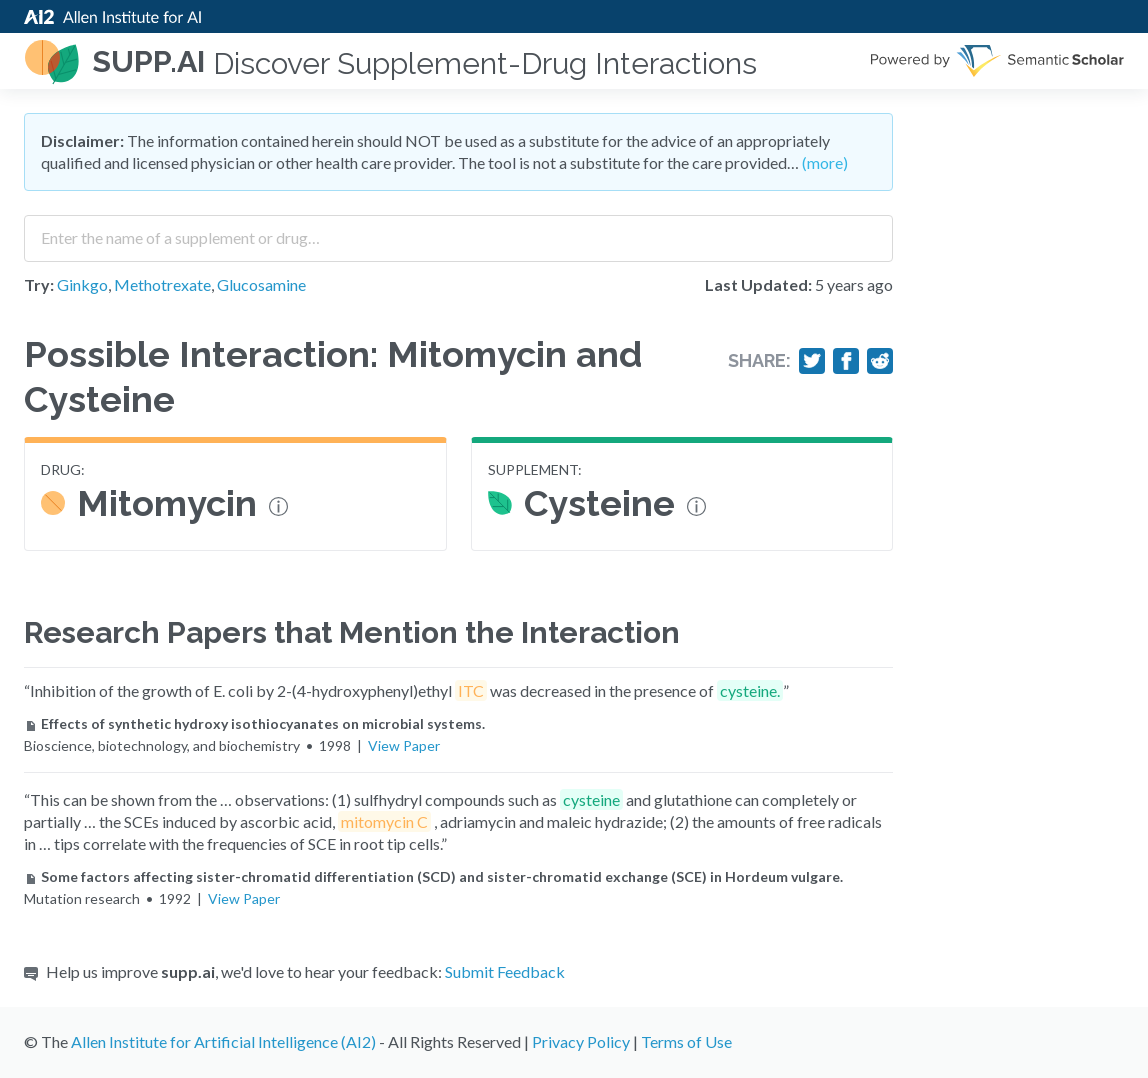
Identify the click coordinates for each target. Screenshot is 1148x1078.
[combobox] (458, 231)
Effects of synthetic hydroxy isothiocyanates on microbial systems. (254, 723)
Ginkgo (82, 284)
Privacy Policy (581, 1041)
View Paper (404, 745)
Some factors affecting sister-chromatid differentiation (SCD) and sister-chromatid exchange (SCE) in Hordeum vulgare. (433, 876)
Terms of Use (686, 1041)
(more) (825, 162)
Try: (39, 284)
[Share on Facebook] (846, 361)
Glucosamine (261, 284)
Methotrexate (162, 284)
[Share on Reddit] (880, 361)
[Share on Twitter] (812, 361)
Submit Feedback (505, 971)
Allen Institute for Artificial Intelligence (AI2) (223, 1041)
